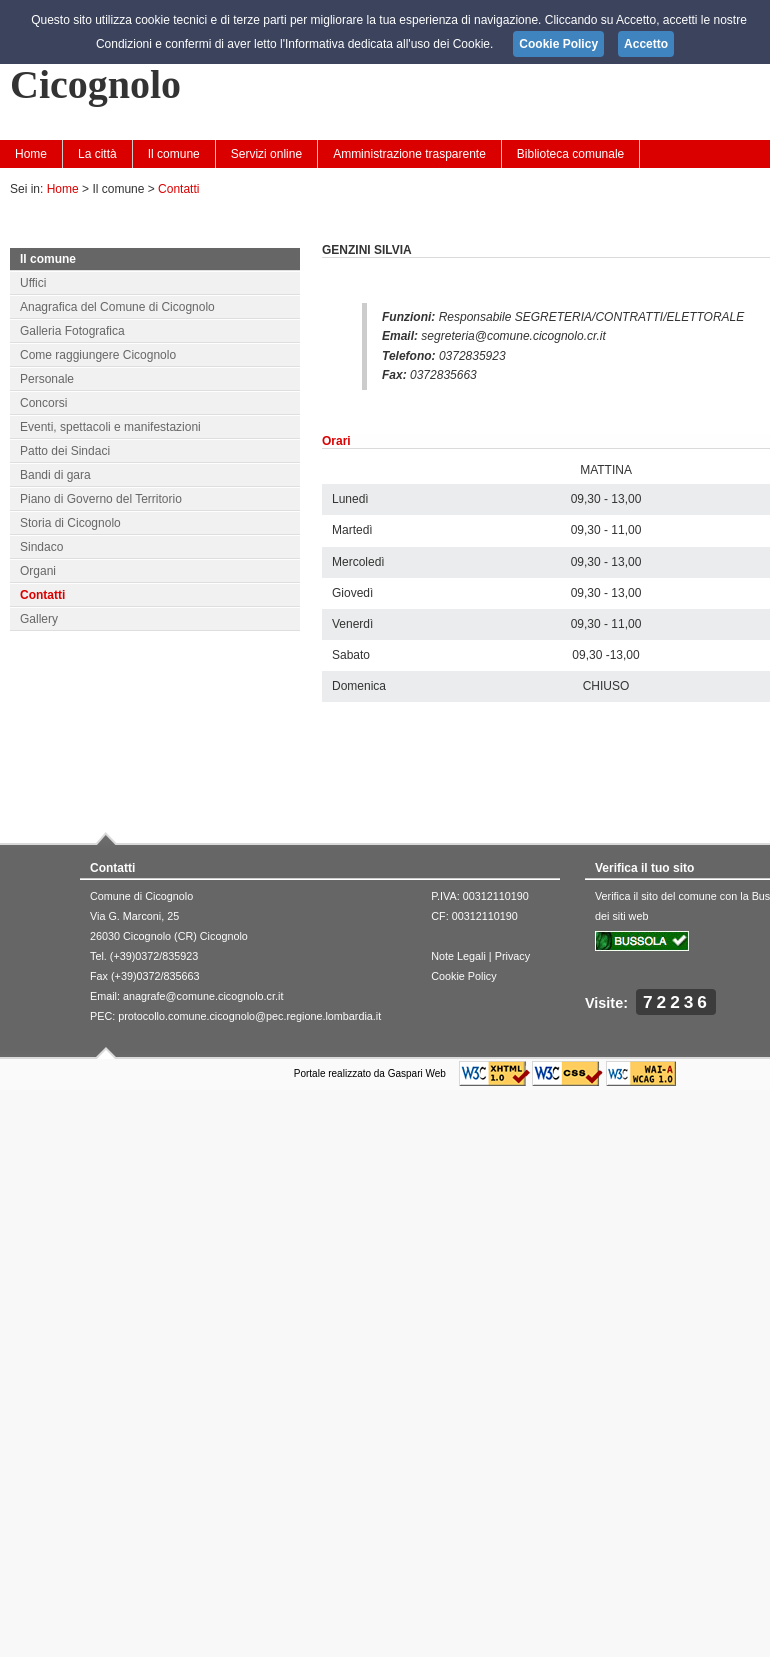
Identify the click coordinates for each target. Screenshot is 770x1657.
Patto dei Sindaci (65, 451)
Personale (47, 379)
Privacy (512, 956)
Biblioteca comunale (570, 154)
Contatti (178, 189)
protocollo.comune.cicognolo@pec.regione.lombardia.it (249, 1016)
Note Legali (458, 956)
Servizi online (266, 154)
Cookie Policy (463, 976)
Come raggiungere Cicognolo (98, 355)
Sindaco (41, 547)
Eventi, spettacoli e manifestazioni (110, 427)
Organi (38, 571)
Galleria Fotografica (72, 331)
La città (97, 154)
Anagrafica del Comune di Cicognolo (117, 307)
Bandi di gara (55, 475)
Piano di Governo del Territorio (101, 499)
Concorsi (43, 403)
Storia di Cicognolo (70, 523)
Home (31, 154)
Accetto (646, 44)
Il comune (174, 154)
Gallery (39, 619)
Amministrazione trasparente (409, 154)
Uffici (33, 283)
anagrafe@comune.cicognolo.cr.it (203, 996)
